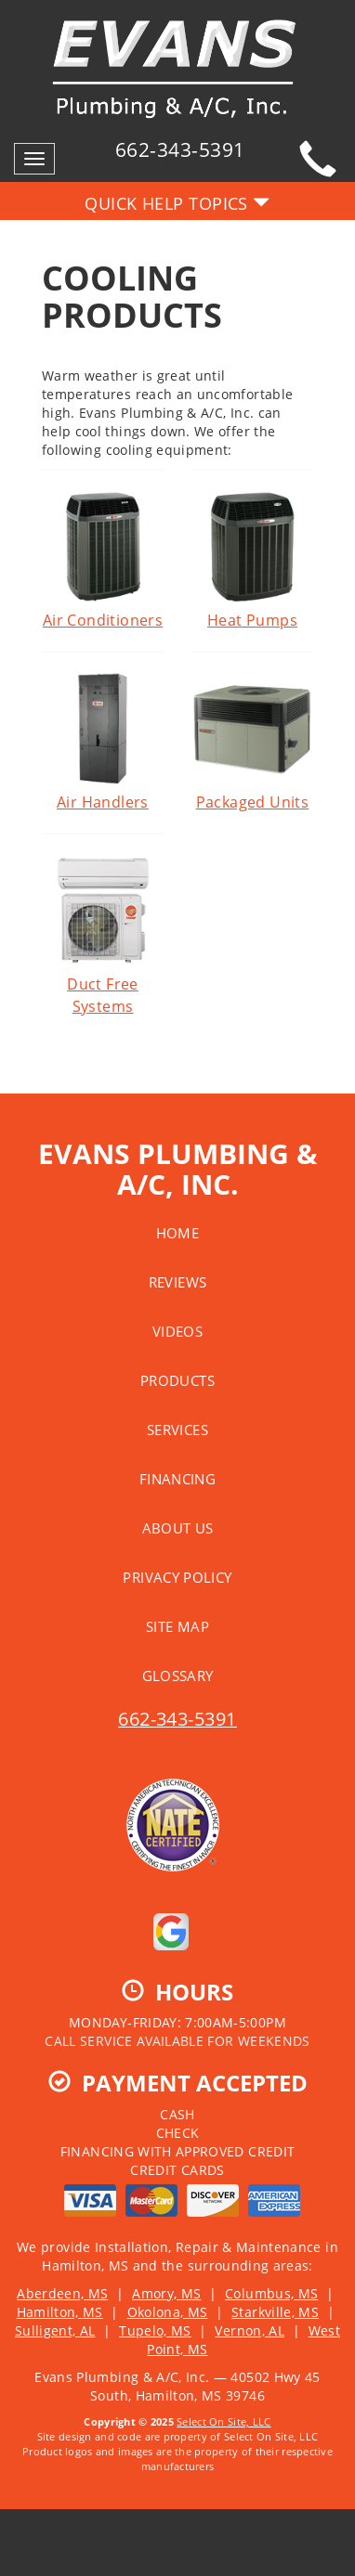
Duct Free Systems (103, 934)
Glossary (178, 1675)
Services (177, 1429)
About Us (178, 1528)
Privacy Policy (177, 1577)
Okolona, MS (167, 2312)
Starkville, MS (275, 2312)
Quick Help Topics (177, 203)
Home (177, 1232)
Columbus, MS (271, 2293)
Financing (177, 1478)
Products (177, 1380)
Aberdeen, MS (62, 2293)
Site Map (177, 1626)
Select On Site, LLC (223, 2421)
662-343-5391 (177, 1718)
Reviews (178, 1282)
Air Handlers (103, 741)
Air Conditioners (103, 559)
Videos (177, 1331)
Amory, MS (166, 2293)
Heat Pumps (252, 559)
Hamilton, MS (60, 2312)
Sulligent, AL (55, 2330)
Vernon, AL (249, 2330)
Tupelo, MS (155, 2330)
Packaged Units (252, 741)
